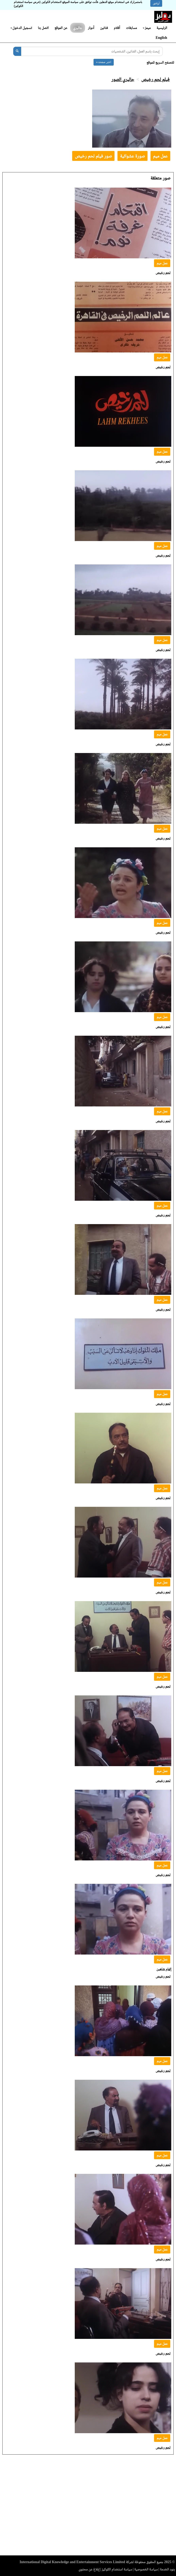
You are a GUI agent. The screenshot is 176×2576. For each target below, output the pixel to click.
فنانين (104, 28)
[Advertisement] (88, 2507)
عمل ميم (162, 263)
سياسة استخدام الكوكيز (117, 2569)
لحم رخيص (163, 273)
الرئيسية (162, 28)
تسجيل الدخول (21, 28)
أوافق (156, 3)
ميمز (146, 28)
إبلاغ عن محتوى (89, 2569)
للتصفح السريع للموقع (160, 62)
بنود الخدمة (167, 2569)
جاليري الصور (122, 79)
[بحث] (17, 51)
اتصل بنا (43, 28)
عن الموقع (61, 28)
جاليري (77, 28)
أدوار (91, 28)
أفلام (117, 28)
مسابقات (131, 28)
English (161, 38)
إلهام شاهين (163, 1969)
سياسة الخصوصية (146, 2569)
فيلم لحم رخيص (155, 79)
